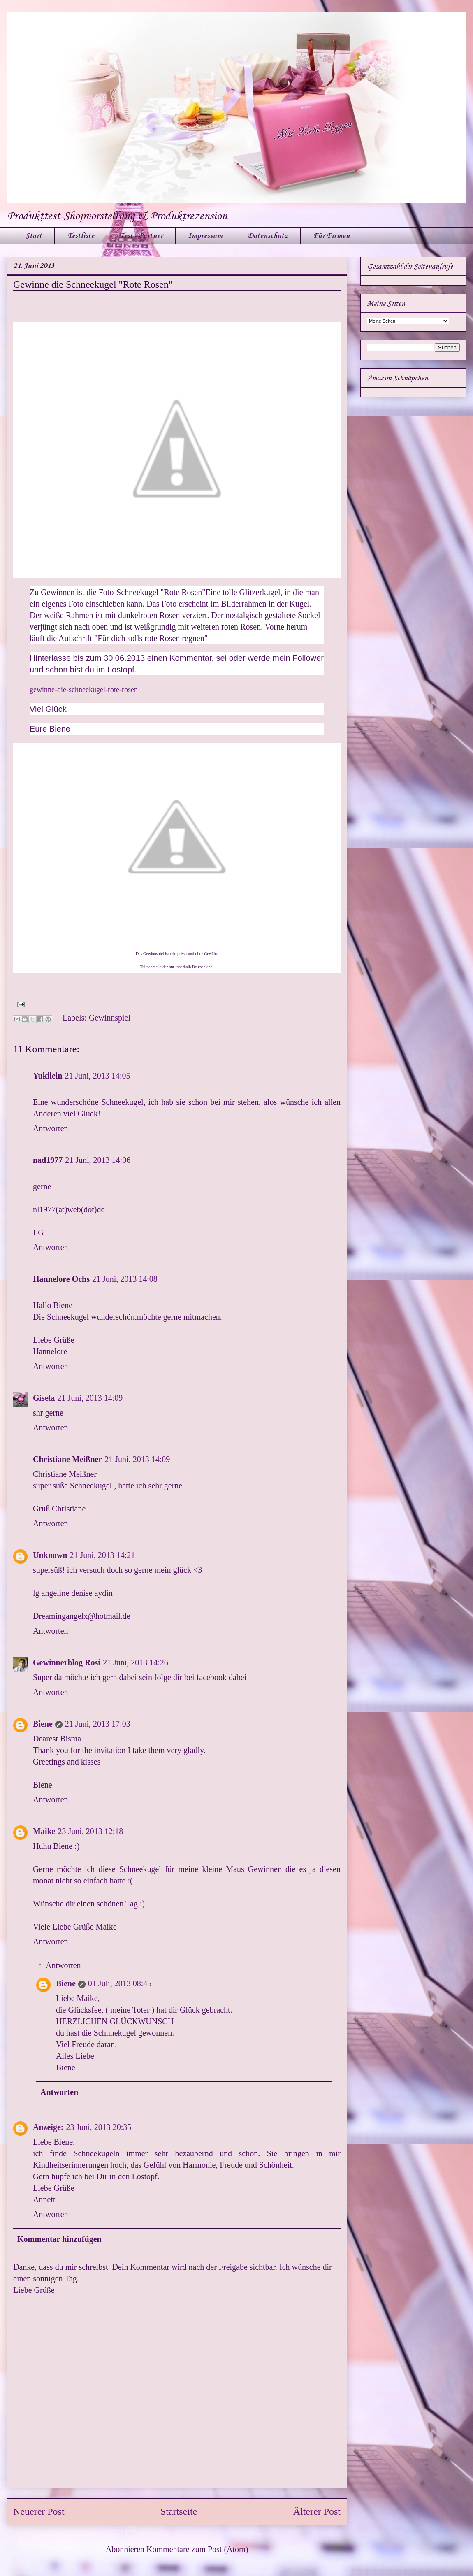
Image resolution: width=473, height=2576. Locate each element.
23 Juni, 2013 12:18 (90, 1831)
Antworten (50, 1128)
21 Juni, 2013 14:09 (90, 1397)
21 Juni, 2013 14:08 (125, 1278)
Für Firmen (331, 235)
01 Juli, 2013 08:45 (119, 1983)
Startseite (178, 2511)
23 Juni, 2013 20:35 (98, 2127)
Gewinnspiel (109, 1017)
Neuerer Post (39, 2511)
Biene (43, 1723)
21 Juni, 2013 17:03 (97, 1723)
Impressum (205, 235)
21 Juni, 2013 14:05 (97, 1075)
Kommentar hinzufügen (59, 2239)
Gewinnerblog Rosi (66, 1662)
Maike (44, 1831)
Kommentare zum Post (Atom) (197, 2549)
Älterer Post (317, 2511)
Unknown (50, 1555)
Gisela (44, 1397)
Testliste (80, 235)
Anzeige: (48, 2127)
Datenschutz (268, 235)
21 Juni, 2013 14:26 (135, 1662)
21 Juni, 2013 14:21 (102, 1555)
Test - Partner (141, 235)
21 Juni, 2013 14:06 (97, 1160)
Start (34, 235)
